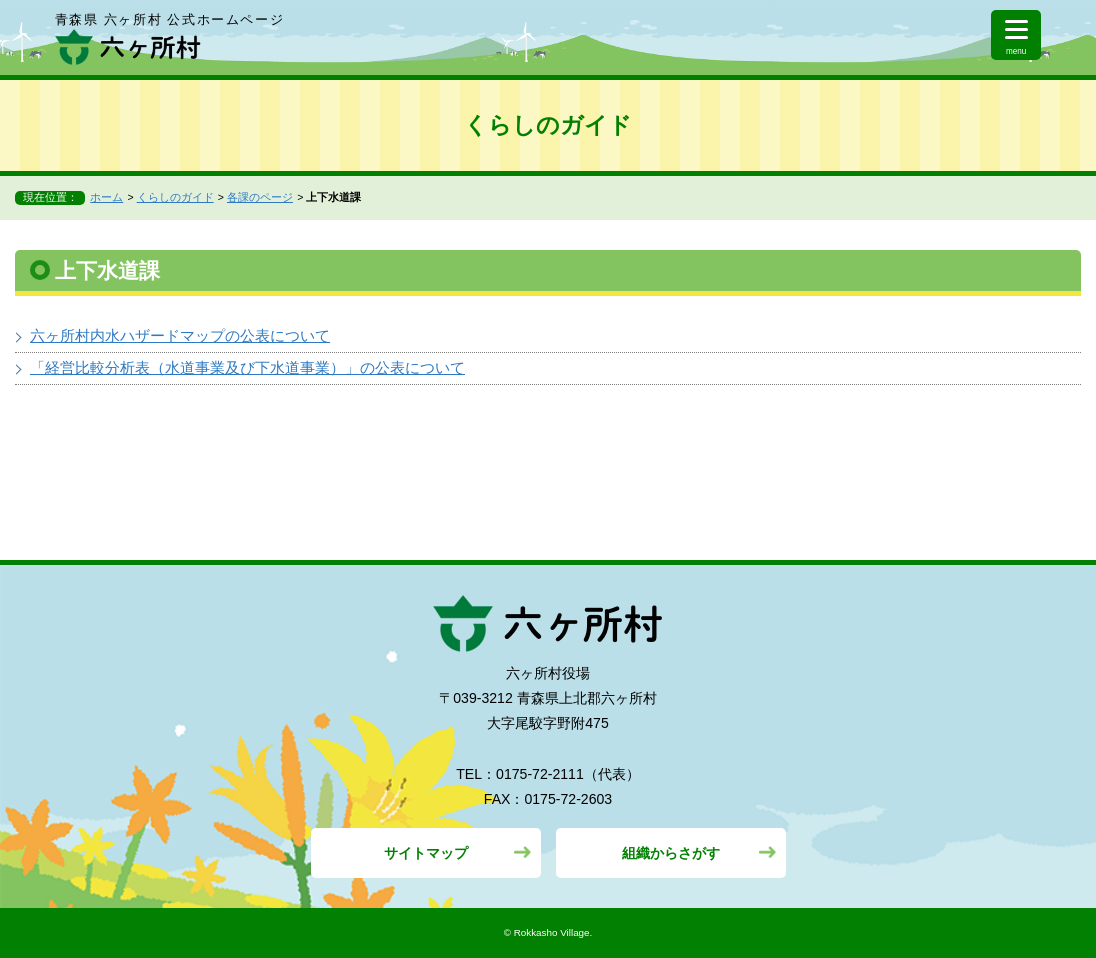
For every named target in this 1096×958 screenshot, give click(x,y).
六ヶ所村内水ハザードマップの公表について (180, 335)
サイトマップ (426, 853)
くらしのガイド (175, 197)
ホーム (106, 197)
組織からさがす (671, 853)
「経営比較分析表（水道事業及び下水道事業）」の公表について (247, 367)
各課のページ (260, 197)
